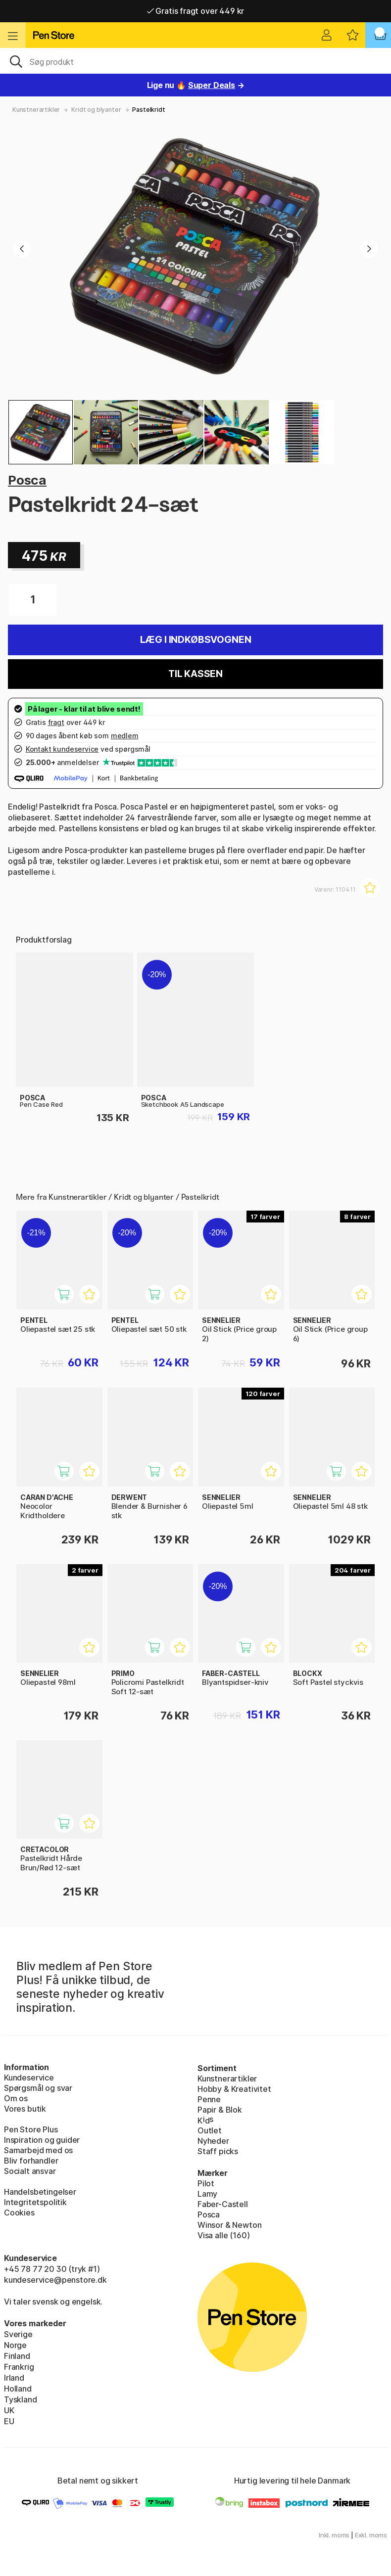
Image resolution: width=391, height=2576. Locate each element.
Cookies (19, 2212)
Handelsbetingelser (40, 2192)
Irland (14, 2378)
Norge (15, 2345)
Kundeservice (29, 2077)
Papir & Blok (219, 2110)
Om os (16, 2098)
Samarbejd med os (38, 2150)
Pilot (205, 2183)
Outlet (209, 2130)
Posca (27, 480)
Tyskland (20, 2399)
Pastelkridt (148, 109)
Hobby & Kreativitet (234, 2089)
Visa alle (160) (223, 2235)
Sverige (18, 2334)
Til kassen (195, 673)
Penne (209, 2099)
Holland (18, 2389)
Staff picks (217, 2151)
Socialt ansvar (30, 2171)
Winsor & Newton (229, 2225)
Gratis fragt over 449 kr (195, 11)
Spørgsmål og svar (38, 2088)
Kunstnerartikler (36, 109)
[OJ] (195, 61)
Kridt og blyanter (96, 109)
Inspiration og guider (42, 2140)
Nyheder (213, 2141)
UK (9, 2410)
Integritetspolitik (35, 2202)
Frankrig (19, 2367)
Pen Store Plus (31, 2129)
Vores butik (25, 2109)
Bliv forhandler (31, 2161)
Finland (17, 2356)
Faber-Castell (222, 2204)
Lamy (207, 2194)
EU (9, 2421)
